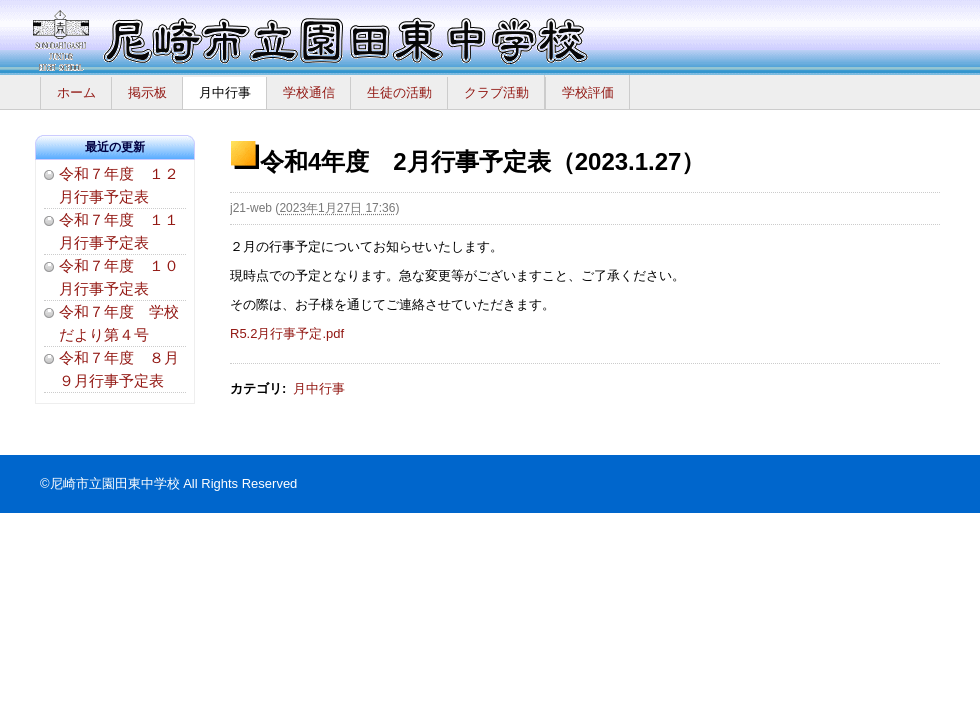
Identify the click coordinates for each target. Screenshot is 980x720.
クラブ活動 (496, 92)
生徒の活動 (399, 92)
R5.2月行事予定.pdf (287, 333)
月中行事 (225, 92)
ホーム (76, 92)
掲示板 (147, 92)
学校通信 (309, 92)
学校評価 (588, 92)
